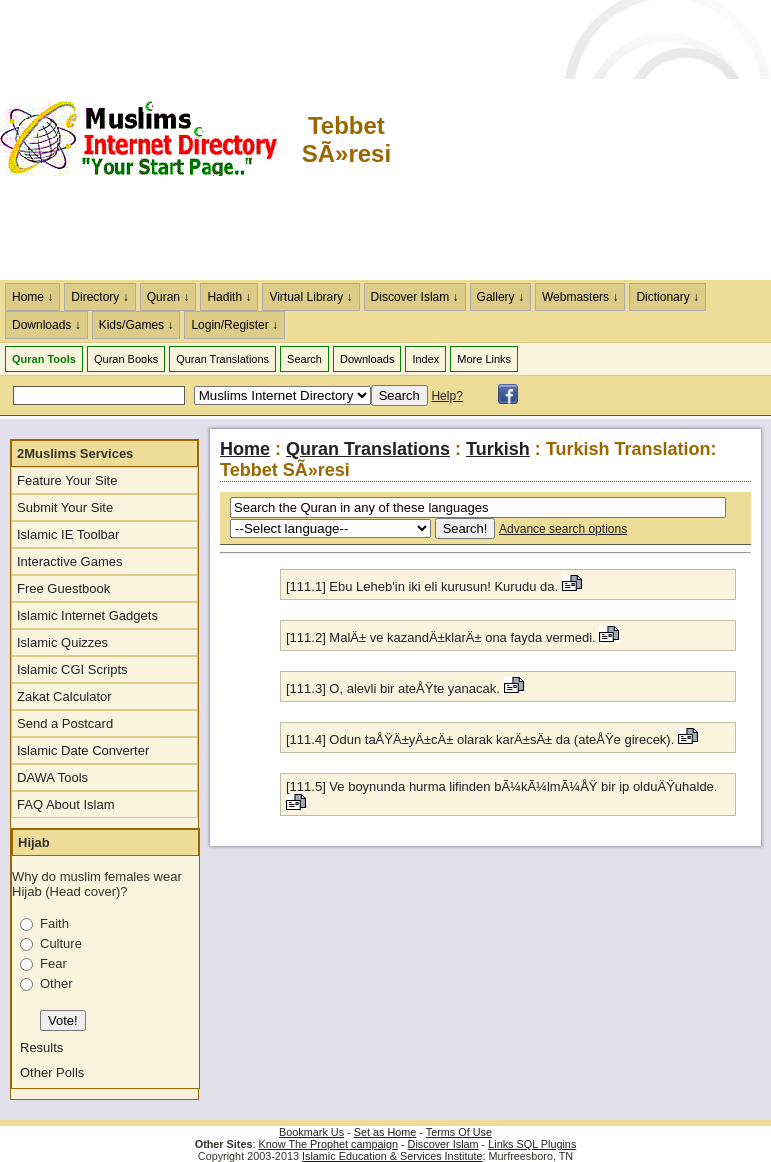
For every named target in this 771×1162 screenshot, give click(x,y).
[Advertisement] (582, 140)
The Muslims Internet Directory (150, 140)
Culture (61, 943)
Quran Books (126, 359)
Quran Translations (222, 359)
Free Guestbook (63, 588)
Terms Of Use (459, 1132)
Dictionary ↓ (667, 297)
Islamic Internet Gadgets (87, 615)
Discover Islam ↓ (415, 297)
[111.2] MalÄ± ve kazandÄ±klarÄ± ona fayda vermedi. (442, 637)
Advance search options (563, 529)
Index (425, 359)
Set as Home (385, 1132)
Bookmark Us (311, 1132)
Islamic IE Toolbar (68, 534)
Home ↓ (32, 297)
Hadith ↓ (229, 297)
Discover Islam (443, 1144)
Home (245, 449)
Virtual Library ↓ (310, 297)
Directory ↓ (99, 297)
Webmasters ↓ (580, 297)
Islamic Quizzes (62, 642)
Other (56, 983)
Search (304, 359)
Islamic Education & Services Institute (392, 1156)
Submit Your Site (65, 507)
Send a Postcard (65, 723)
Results (41, 1047)
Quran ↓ (168, 297)
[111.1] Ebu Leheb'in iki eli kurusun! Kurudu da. (424, 586)
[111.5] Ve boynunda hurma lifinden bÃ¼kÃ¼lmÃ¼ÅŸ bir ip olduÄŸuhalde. (501, 786)
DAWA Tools (52, 777)
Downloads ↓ (46, 325)
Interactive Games (70, 561)
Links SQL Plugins (532, 1144)
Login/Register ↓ (234, 325)
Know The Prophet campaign (328, 1144)
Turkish (498, 449)
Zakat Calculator (64, 696)
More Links (484, 359)
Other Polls (52, 1072)
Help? (446, 396)
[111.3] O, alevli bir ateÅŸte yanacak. (395, 688)
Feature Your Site (67, 480)
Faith (54, 923)
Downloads (367, 359)
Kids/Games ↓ (136, 325)
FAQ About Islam (66, 804)
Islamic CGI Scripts (72, 669)
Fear (53, 963)
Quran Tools (44, 359)
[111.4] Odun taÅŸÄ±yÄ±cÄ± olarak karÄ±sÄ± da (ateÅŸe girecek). (482, 739)
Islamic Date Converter (83, 750)
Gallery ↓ (500, 297)
